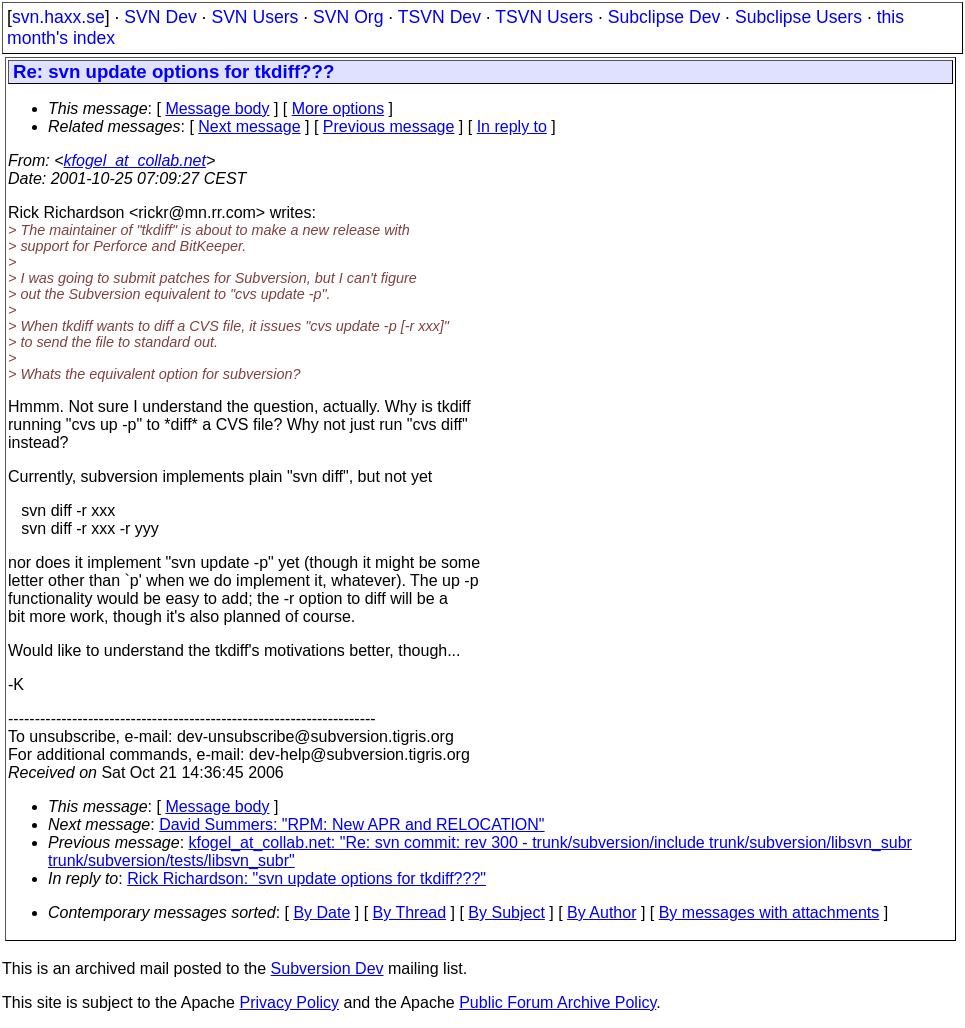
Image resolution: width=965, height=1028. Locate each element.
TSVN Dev (439, 17)
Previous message (389, 126)
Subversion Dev (327, 968)
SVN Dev (160, 17)
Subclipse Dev (664, 17)
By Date (321, 912)
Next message (249, 126)
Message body (217, 108)
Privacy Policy (289, 1002)
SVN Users (254, 17)
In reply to (512, 126)
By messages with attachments (769, 912)
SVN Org (348, 17)
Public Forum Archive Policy (557, 1002)
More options (338, 108)
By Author (601, 912)
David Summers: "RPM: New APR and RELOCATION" (351, 824)
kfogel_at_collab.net (135, 160)
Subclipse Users (798, 17)
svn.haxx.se (58, 17)
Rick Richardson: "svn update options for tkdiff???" (306, 878)
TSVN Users (544, 17)
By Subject (506, 912)
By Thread (410, 912)
